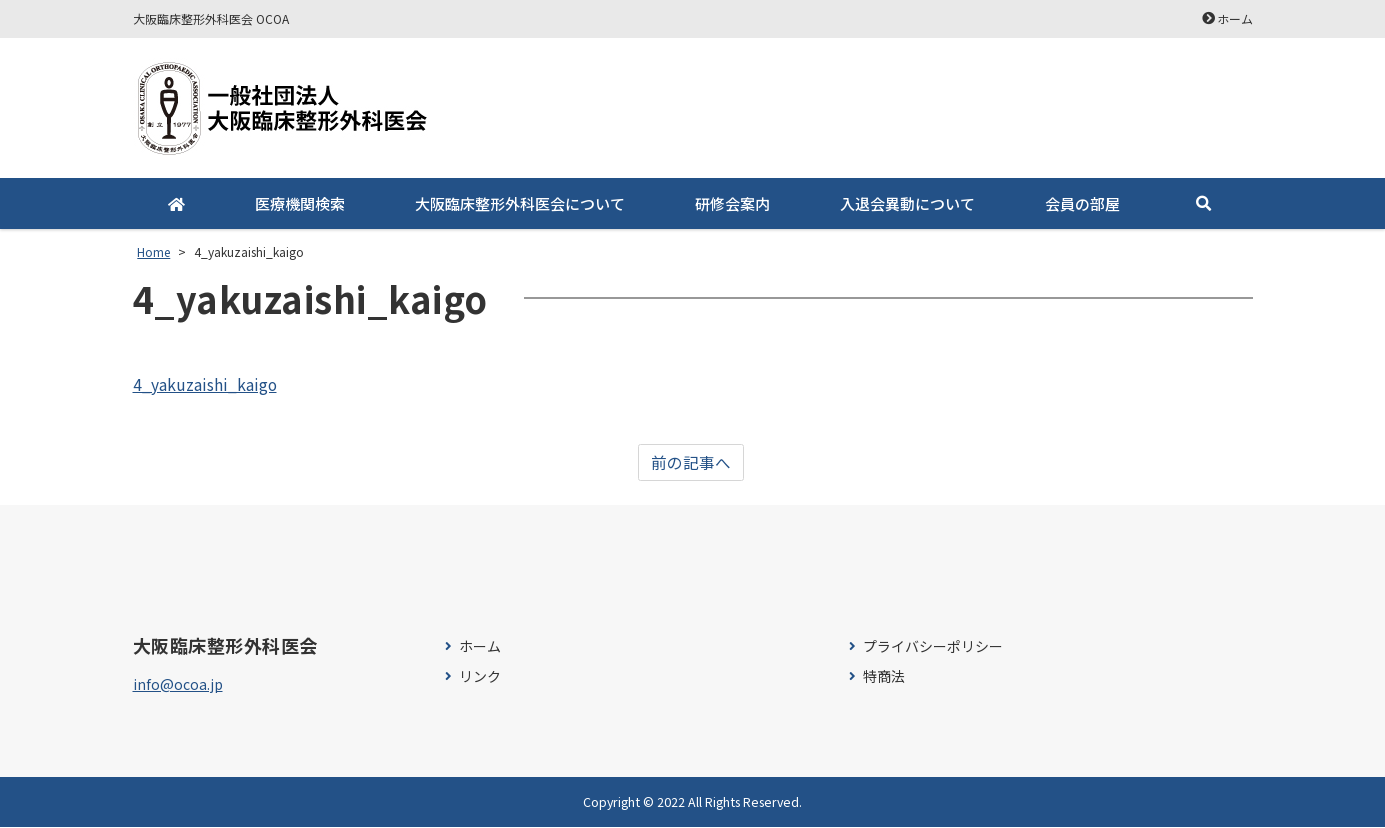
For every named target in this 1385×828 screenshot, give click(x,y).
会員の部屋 (1082, 203)
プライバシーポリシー (933, 647)
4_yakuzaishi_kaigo (205, 384)
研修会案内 (732, 203)
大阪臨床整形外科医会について (520, 203)
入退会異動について (907, 203)
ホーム (1235, 18)
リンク (480, 676)
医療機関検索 (300, 203)
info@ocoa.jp (178, 684)
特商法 (884, 676)
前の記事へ (691, 463)
